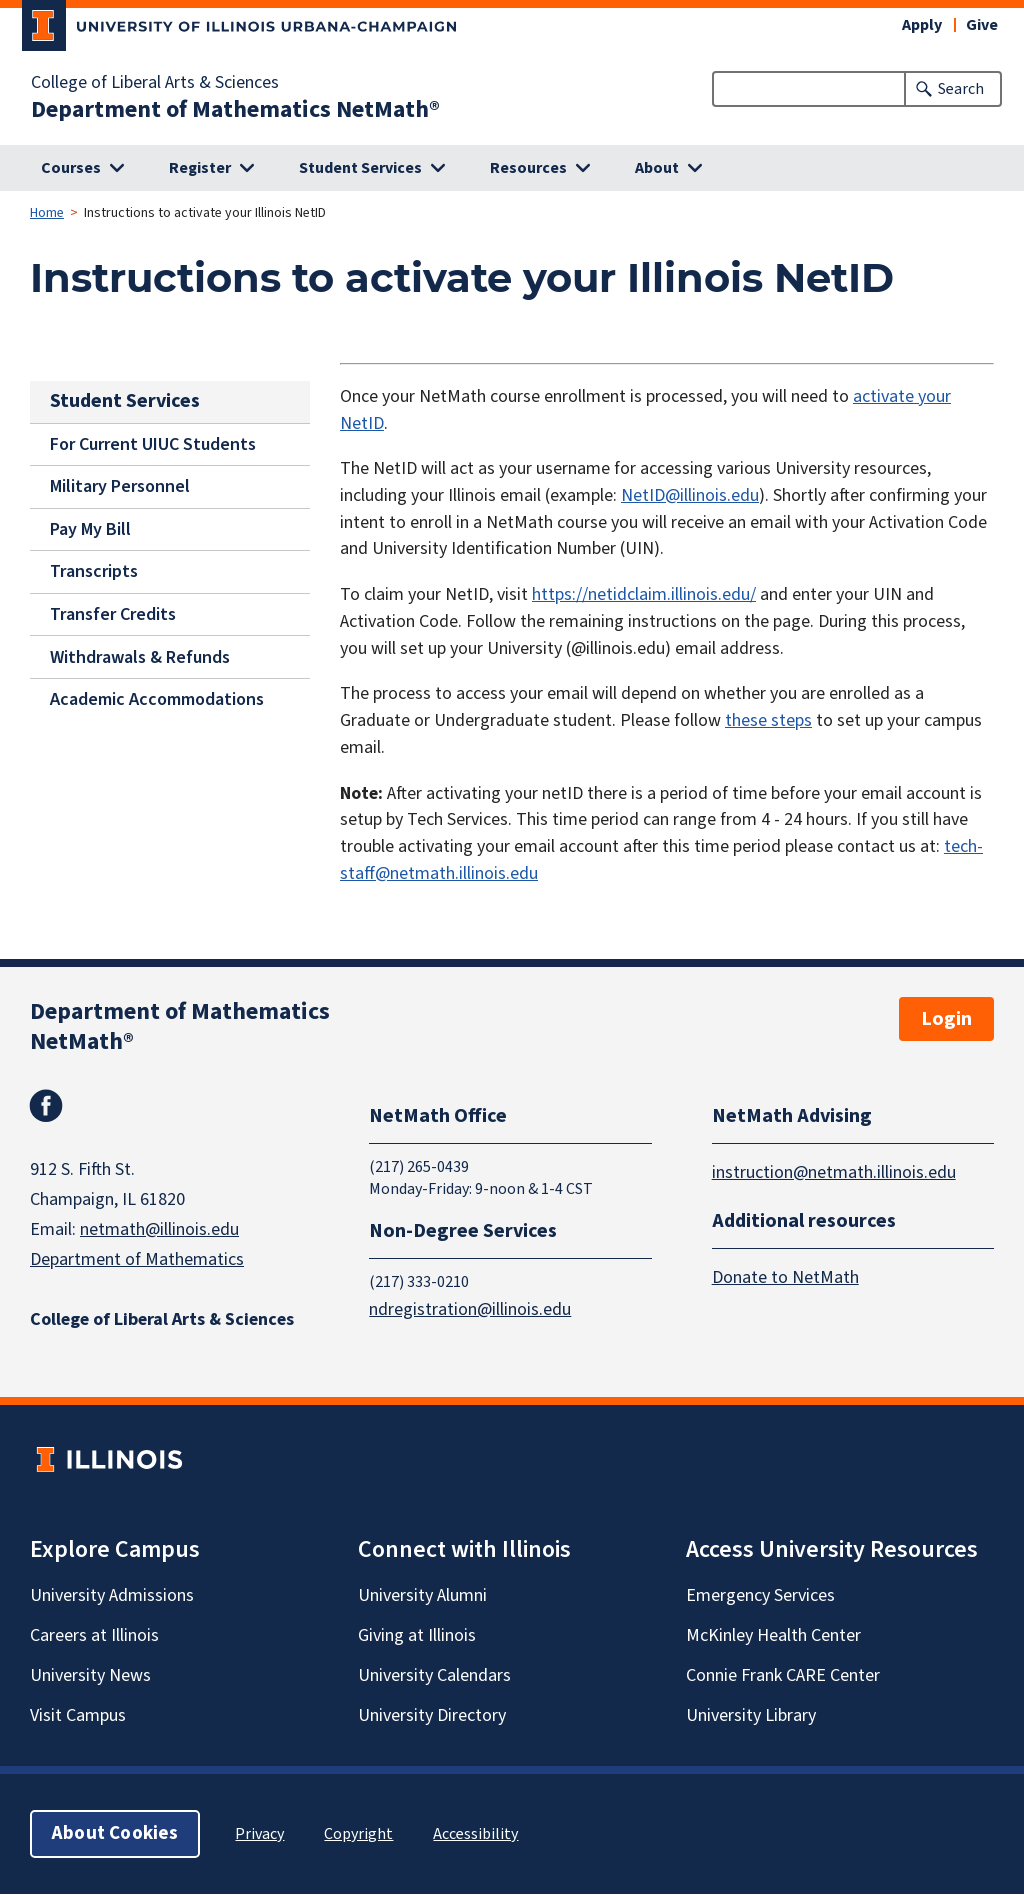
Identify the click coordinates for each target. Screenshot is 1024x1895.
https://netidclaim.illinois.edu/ (644, 594)
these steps (768, 720)
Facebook (46, 1106)
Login (946, 1019)
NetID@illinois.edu (690, 495)
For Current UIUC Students (153, 443)
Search (961, 89)
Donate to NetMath (785, 1278)
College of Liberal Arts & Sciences (155, 83)
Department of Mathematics (137, 1259)
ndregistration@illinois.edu (470, 1310)
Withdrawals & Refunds (140, 656)
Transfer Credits (113, 614)
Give (982, 25)
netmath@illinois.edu (159, 1229)
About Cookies (115, 1834)
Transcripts (94, 571)
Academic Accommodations (157, 699)
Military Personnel (120, 486)
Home (47, 213)
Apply (922, 25)
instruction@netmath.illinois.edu (834, 1172)
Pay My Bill (90, 529)
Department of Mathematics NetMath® (235, 110)
